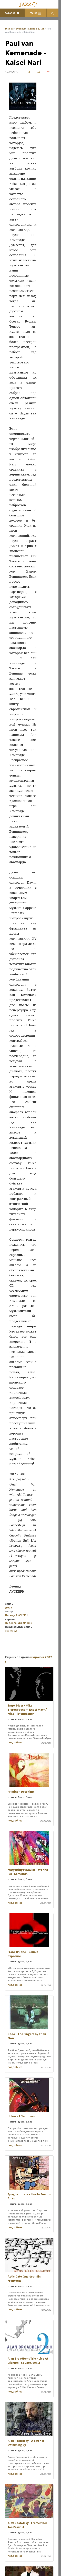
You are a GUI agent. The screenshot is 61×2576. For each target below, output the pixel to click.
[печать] (38, 72)
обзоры (20, 28)
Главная (9, 28)
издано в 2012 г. (36, 28)
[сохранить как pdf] (48, 72)
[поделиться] (28, 72)
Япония (28, 1622)
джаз (8, 1607)
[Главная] (29, 4)
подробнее (15, 1742)
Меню (35, 12)
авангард (11, 1630)
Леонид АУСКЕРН (16, 1615)
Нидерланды (13, 1622)
